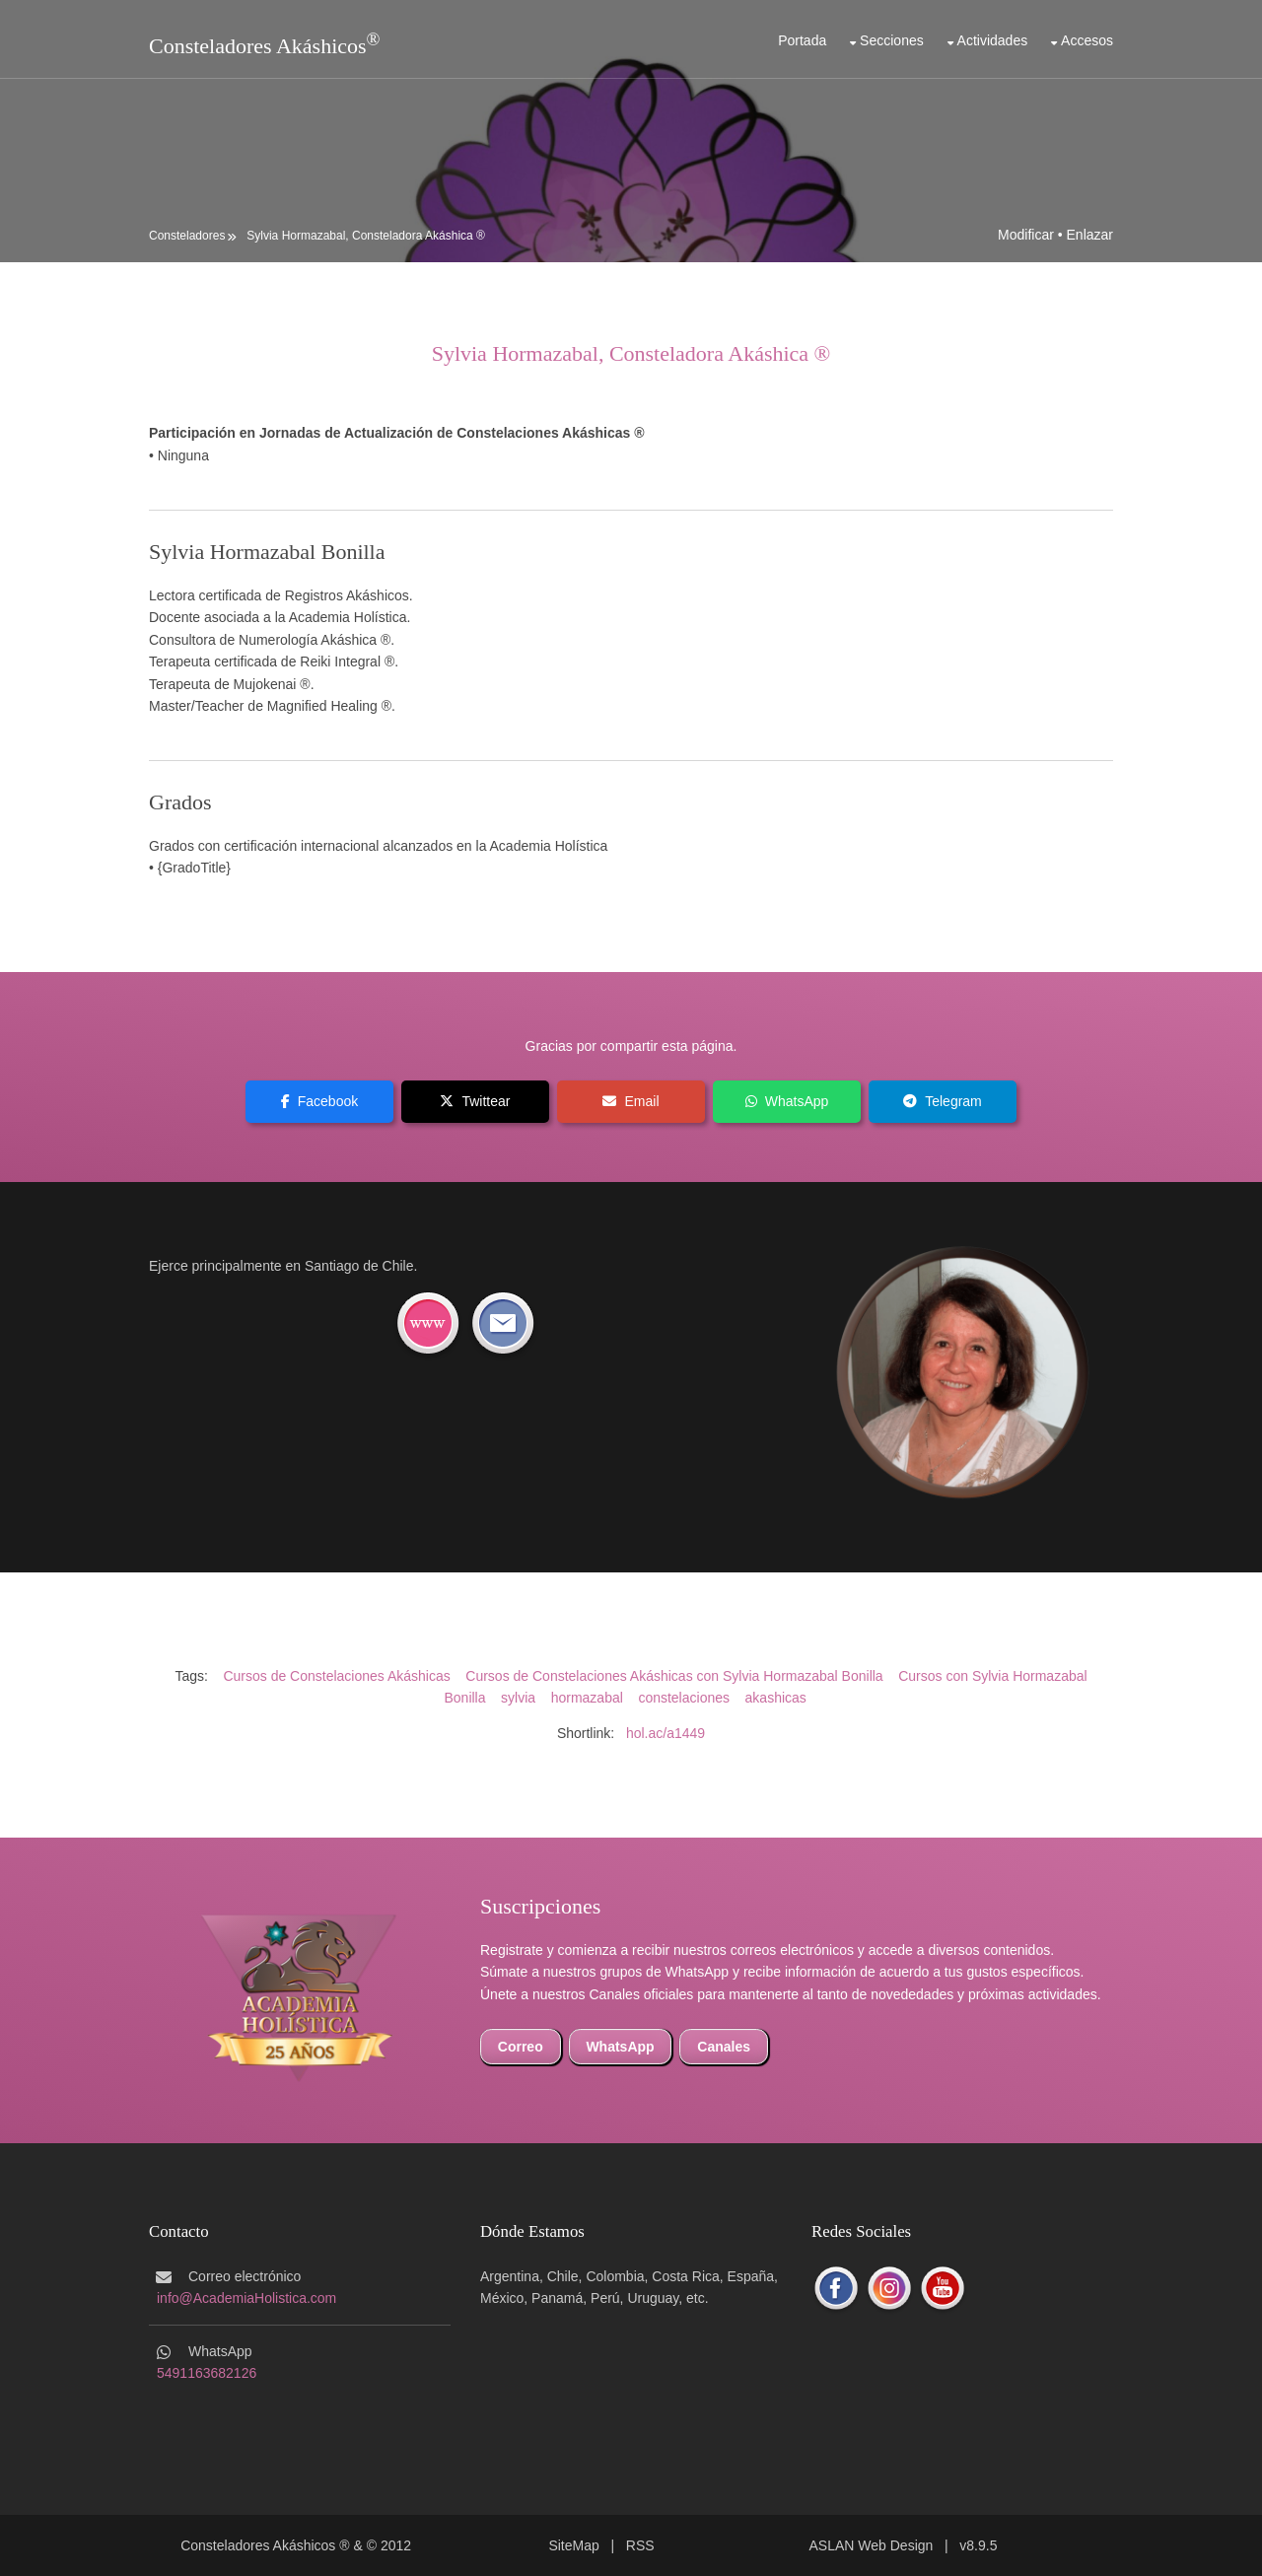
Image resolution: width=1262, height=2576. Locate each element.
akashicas (775, 1698)
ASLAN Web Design (871, 2545)
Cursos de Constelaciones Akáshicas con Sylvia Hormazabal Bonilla (673, 1676)
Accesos (1087, 40)
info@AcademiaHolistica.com (246, 2298)
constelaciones (684, 1698)
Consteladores (187, 236)
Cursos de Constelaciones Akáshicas (336, 1676)
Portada (802, 40)
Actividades (992, 40)
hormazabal (587, 1698)
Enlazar (1090, 235)
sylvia (518, 1698)
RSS (640, 2545)
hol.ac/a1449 (665, 1733)
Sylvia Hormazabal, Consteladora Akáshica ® (365, 236)
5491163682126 (206, 2373)
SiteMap (573, 2545)
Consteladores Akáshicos (258, 46)
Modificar (1026, 235)
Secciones (892, 40)
